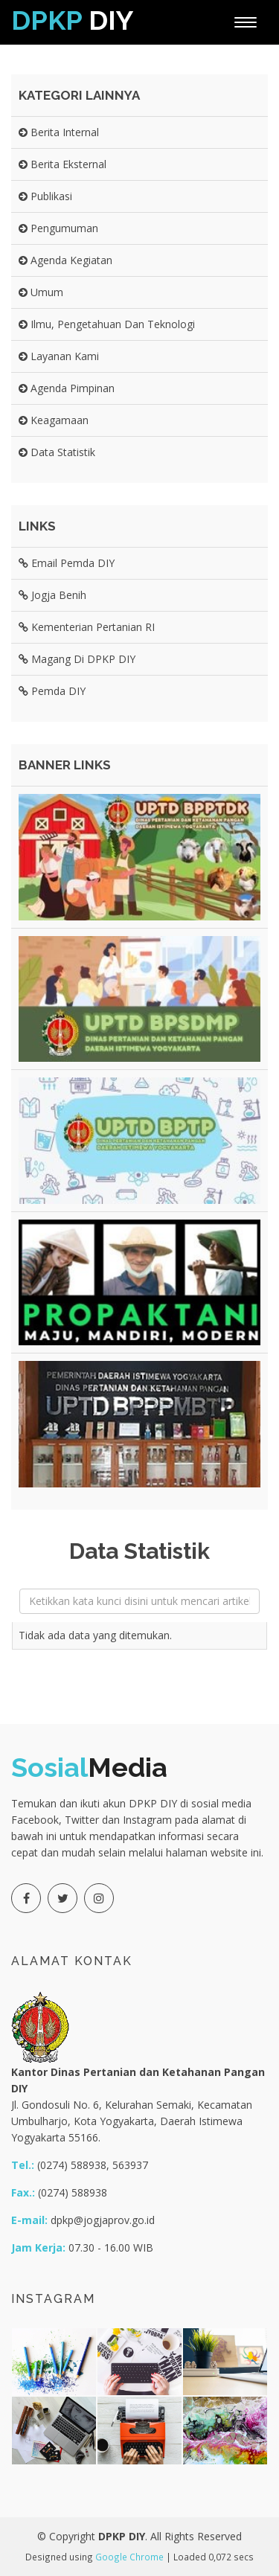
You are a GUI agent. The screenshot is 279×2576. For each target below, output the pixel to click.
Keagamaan (54, 420)
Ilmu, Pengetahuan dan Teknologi (107, 324)
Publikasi (45, 196)
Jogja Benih (52, 595)
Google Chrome (129, 2557)
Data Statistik (57, 452)
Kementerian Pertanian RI (87, 627)
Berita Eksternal (62, 164)
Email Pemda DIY (67, 563)
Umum (41, 292)
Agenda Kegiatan (65, 260)
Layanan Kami (59, 356)
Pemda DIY (52, 691)
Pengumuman (58, 228)
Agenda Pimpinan (67, 388)
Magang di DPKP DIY (77, 659)
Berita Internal (59, 132)
